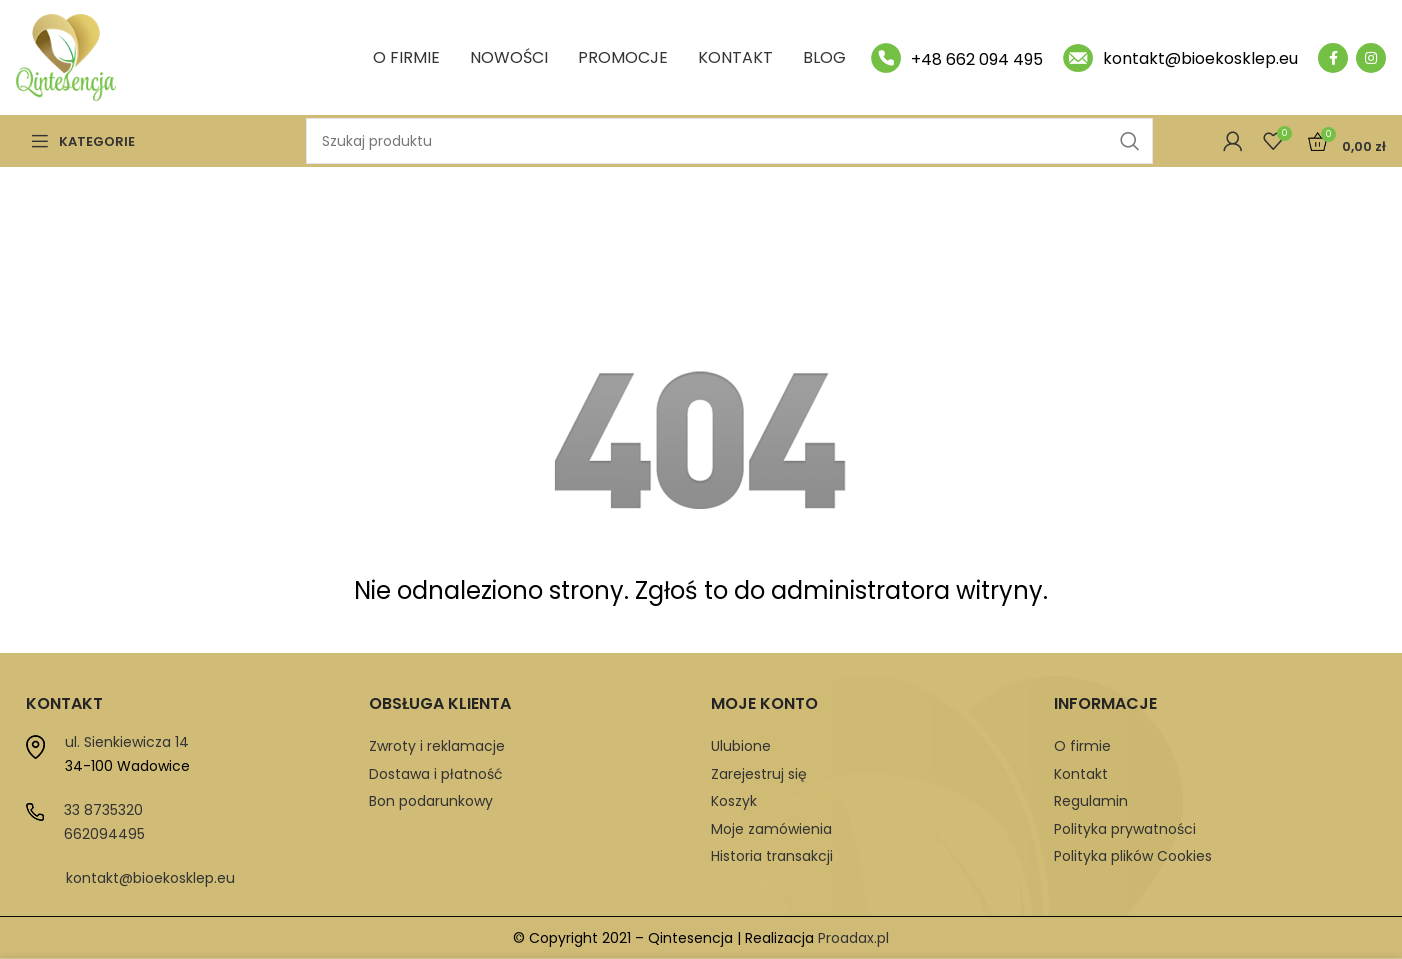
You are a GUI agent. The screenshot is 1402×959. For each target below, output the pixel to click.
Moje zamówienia (771, 829)
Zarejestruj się (759, 774)
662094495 (104, 834)
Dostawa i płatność (436, 774)
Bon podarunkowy (431, 801)
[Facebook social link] (1333, 58)
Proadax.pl (853, 938)
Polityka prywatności (1125, 829)
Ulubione (741, 746)
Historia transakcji (772, 856)
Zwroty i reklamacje (437, 746)
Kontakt (1081, 774)
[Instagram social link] (1371, 58)
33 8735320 (103, 810)
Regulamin (1091, 801)
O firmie (1082, 746)
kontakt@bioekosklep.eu (150, 878)
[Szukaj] (729, 141)
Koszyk (734, 801)
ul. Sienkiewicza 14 (127, 742)
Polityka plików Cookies (1133, 856)
